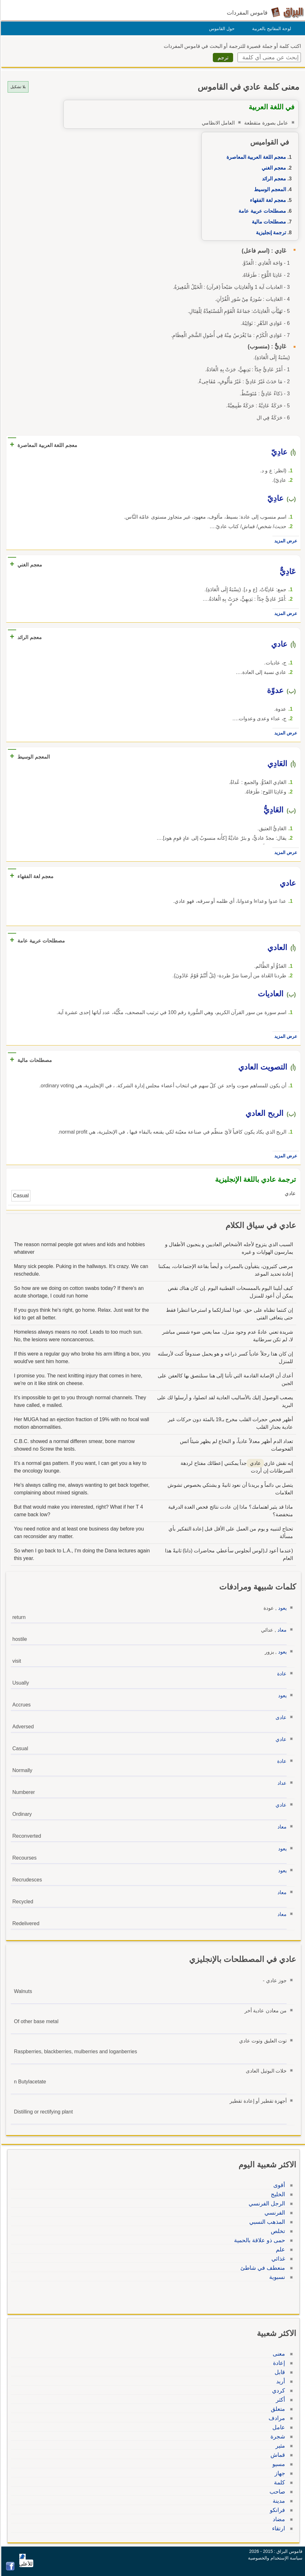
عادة (281, 1673)
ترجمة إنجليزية (270, 232)
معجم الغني (273, 168)
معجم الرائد (273, 178)
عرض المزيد (284, 540)
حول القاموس (221, 28)
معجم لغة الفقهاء (267, 200)
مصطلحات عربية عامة (261, 211)
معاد (281, 1630)
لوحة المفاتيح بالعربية (270, 28)
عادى (280, 1717)
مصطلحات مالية (268, 221)
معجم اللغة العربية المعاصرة (255, 157)
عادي (280, 1739)
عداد (281, 1783)
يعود (281, 1608)
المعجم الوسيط (269, 189)
